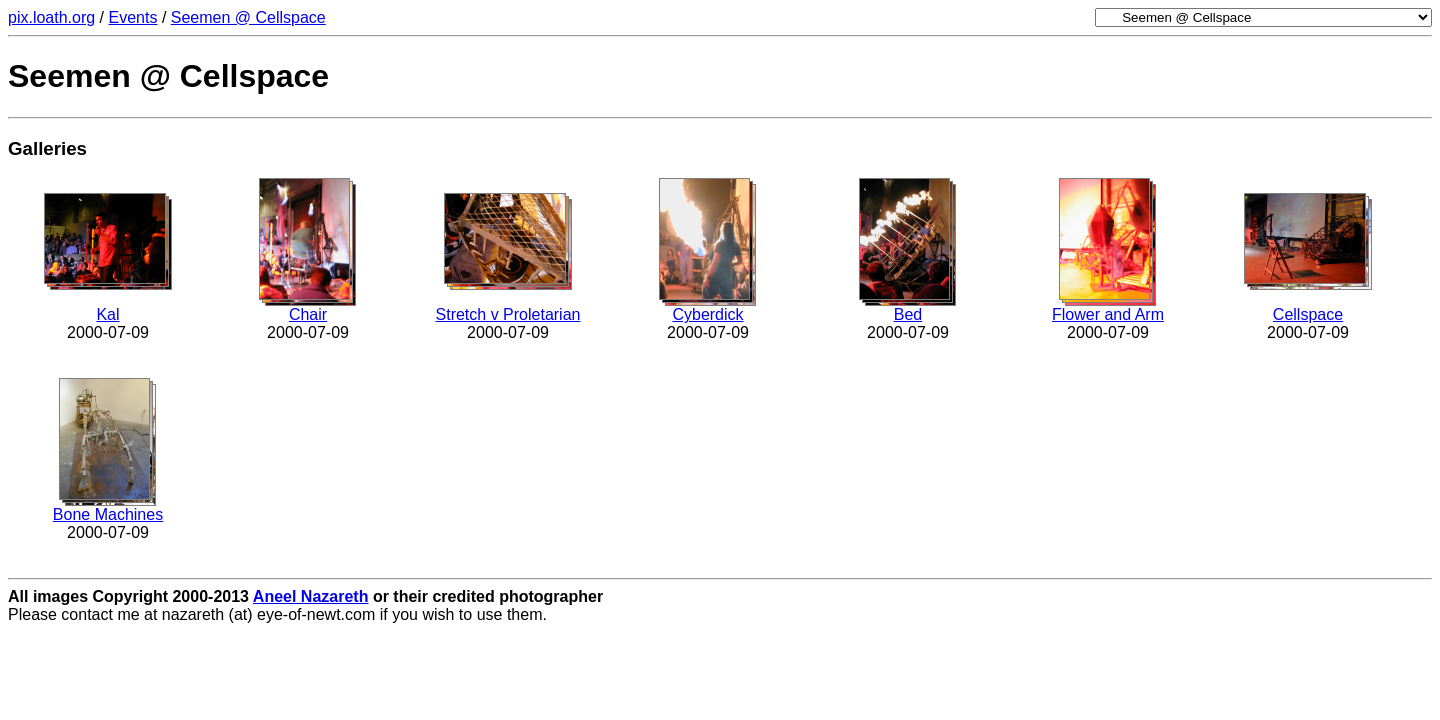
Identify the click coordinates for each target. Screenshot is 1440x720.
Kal (107, 314)
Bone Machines (108, 514)
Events (133, 17)
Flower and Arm (1108, 314)
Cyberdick (707, 314)
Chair (308, 314)
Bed (908, 314)
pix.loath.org (51, 17)
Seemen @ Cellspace (248, 17)
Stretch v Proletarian (508, 314)
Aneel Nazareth (311, 596)
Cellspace (1308, 314)
